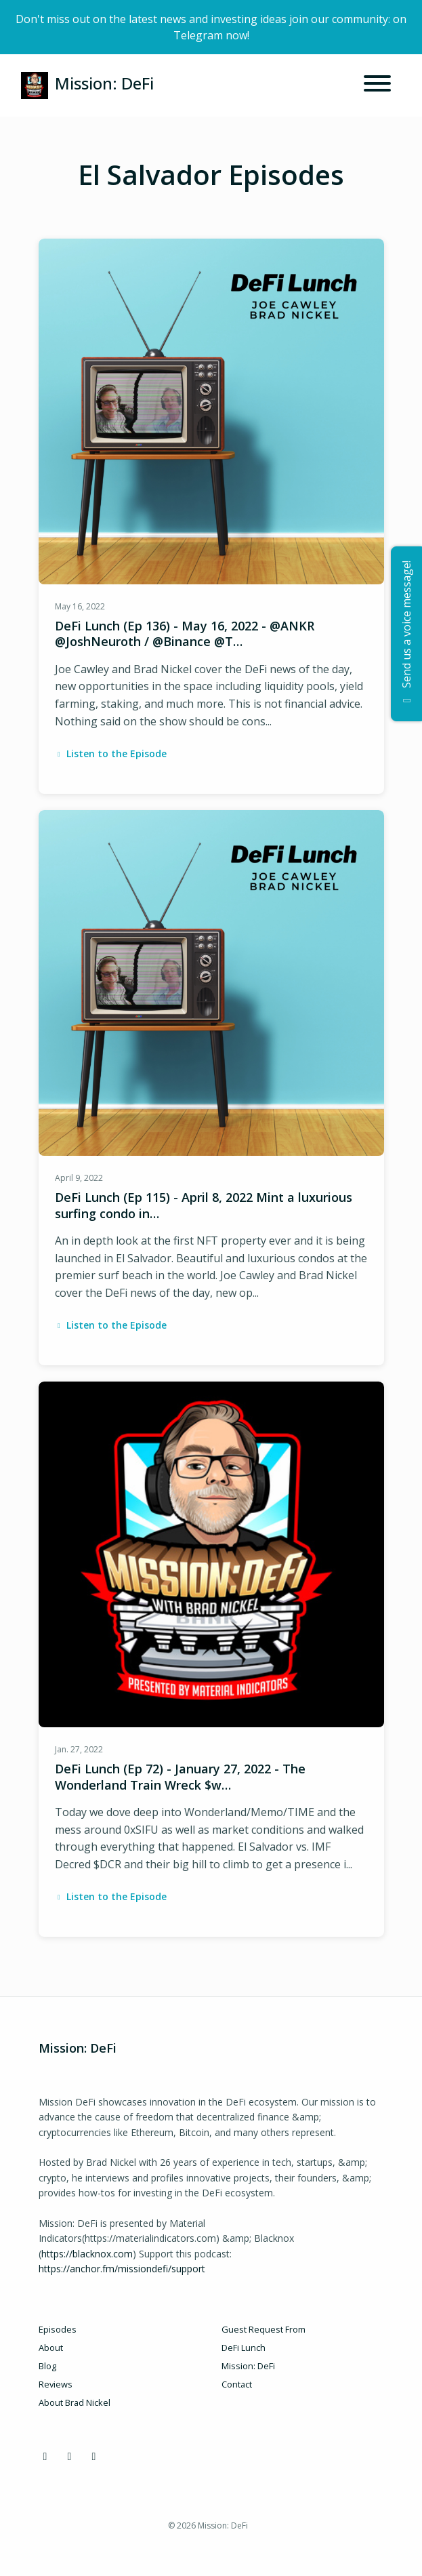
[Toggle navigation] (377, 85)
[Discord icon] (45, 2456)
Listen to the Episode (111, 753)
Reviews (55, 2384)
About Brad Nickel (74, 2402)
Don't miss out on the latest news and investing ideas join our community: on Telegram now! (211, 27)
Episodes (58, 2329)
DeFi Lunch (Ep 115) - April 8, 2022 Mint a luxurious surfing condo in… (203, 1205)
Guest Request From (263, 2329)
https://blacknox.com (87, 2253)
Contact (236, 2384)
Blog (47, 2366)
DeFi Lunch (243, 2347)
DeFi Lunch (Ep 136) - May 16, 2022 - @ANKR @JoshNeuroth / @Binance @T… (184, 633)
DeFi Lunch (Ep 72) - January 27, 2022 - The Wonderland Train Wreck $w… (180, 1776)
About (51, 2347)
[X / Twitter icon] (70, 2456)
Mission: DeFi (248, 2366)
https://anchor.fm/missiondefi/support (122, 2268)
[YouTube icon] (94, 2456)
